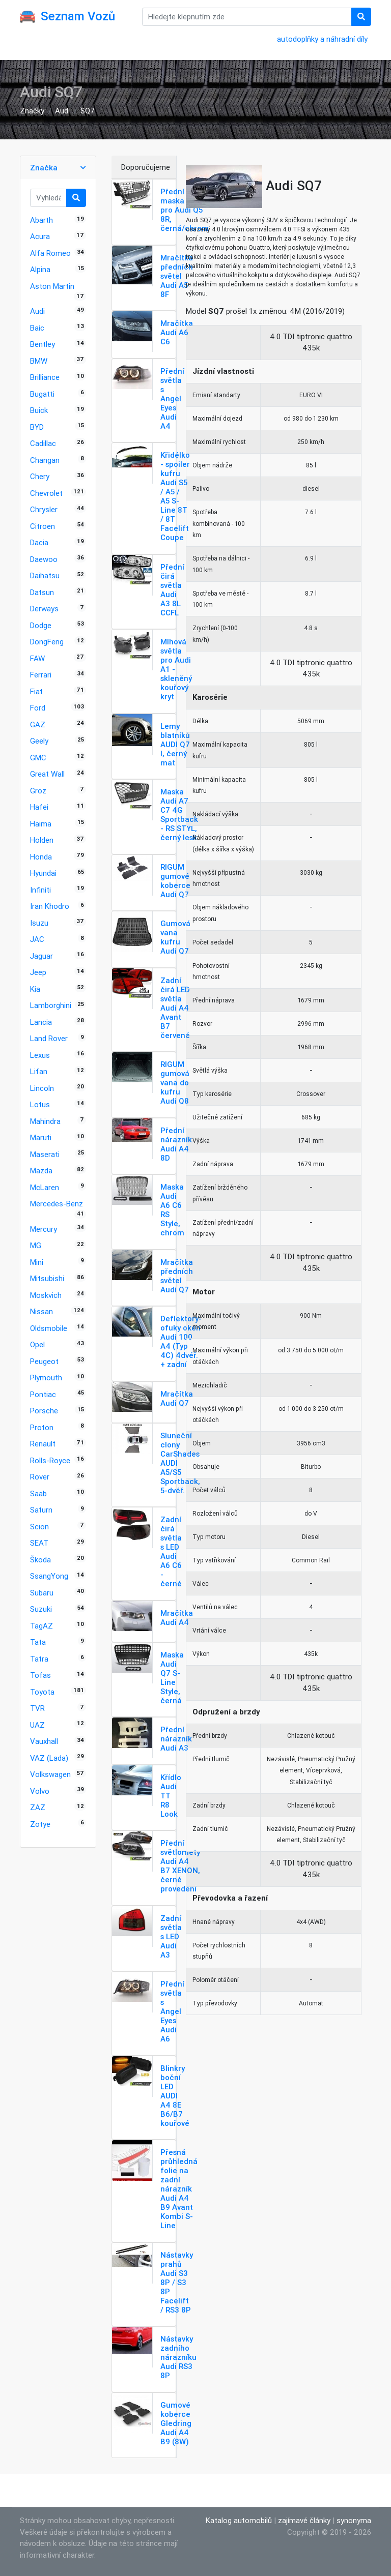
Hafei (39, 807)
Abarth (41, 220)
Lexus (40, 1055)
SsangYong (49, 1576)
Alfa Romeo (50, 253)
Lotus (40, 1104)
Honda (41, 857)
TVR (37, 1708)
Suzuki (41, 1609)
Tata (38, 1642)
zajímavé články (304, 2520)
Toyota (42, 1692)
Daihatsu (45, 575)
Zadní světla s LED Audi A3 (171, 1936)
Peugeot (44, 1361)
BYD (37, 427)
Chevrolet (46, 493)
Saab (38, 1493)
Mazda (41, 1170)
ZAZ (37, 1807)
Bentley (42, 344)
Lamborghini (50, 1005)
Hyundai (43, 873)
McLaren (44, 1187)
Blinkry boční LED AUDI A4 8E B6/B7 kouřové (174, 2095)
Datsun (42, 592)
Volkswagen (50, 1774)
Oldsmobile (48, 1328)
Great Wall (47, 774)
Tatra (39, 1659)
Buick (39, 410)
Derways (44, 608)
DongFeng (47, 641)
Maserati (45, 1154)
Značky (32, 110)
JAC (37, 939)
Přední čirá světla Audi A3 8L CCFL (172, 589)
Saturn (41, 1510)
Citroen (42, 526)
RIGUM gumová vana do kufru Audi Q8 (174, 1082)
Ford (37, 708)
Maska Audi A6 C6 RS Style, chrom (172, 1209)
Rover (39, 1477)
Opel (37, 1344)
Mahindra (45, 1121)
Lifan (38, 1071)
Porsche (44, 1410)
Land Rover (49, 1038)
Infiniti (40, 890)
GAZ (37, 724)
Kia (35, 989)
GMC (38, 757)
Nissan (41, 1311)
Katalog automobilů (239, 2520)
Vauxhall (44, 1741)
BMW (38, 361)
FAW (37, 658)
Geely (39, 741)
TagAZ (41, 1626)
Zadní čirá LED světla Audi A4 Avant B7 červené (175, 1007)
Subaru (41, 1592)
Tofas (40, 1675)
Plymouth (46, 1377)
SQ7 (87, 110)
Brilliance (45, 377)
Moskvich (46, 1295)
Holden (41, 840)
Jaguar (41, 956)
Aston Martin (52, 286)
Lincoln (42, 1088)
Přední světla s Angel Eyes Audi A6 (172, 2011)
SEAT (39, 1543)
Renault (42, 1443)
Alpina (40, 269)
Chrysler (44, 509)
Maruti (40, 1137)
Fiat (36, 691)
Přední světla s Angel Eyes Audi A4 (172, 398)
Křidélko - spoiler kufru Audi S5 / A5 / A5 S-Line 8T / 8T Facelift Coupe (175, 496)
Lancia (41, 1022)
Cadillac (43, 443)
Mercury (43, 1229)
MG (35, 1245)
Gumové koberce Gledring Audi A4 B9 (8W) (175, 2423)
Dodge (40, 625)
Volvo (39, 1791)
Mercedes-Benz (56, 1203)
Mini (36, 1262)
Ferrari (40, 674)
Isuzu (39, 923)
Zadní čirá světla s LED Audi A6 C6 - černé (171, 1551)
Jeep (38, 972)
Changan (45, 460)
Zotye (40, 1824)
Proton (41, 1427)
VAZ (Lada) (49, 1758)
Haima (40, 823)
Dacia (39, 542)
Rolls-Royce (50, 1460)
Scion (39, 1526)
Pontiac (43, 1394)
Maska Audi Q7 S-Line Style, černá (172, 1677)
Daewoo (44, 559)
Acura (40, 236)
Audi (62, 110)
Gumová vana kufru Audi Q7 (175, 937)
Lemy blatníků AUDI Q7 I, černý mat (175, 744)
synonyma (354, 2520)
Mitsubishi (47, 1278)
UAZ (37, 1725)
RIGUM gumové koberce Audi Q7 (175, 880)
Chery (39, 476)
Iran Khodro (49, 906)
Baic (37, 328)
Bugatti (42, 394)
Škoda (40, 1559)
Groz (38, 790)
